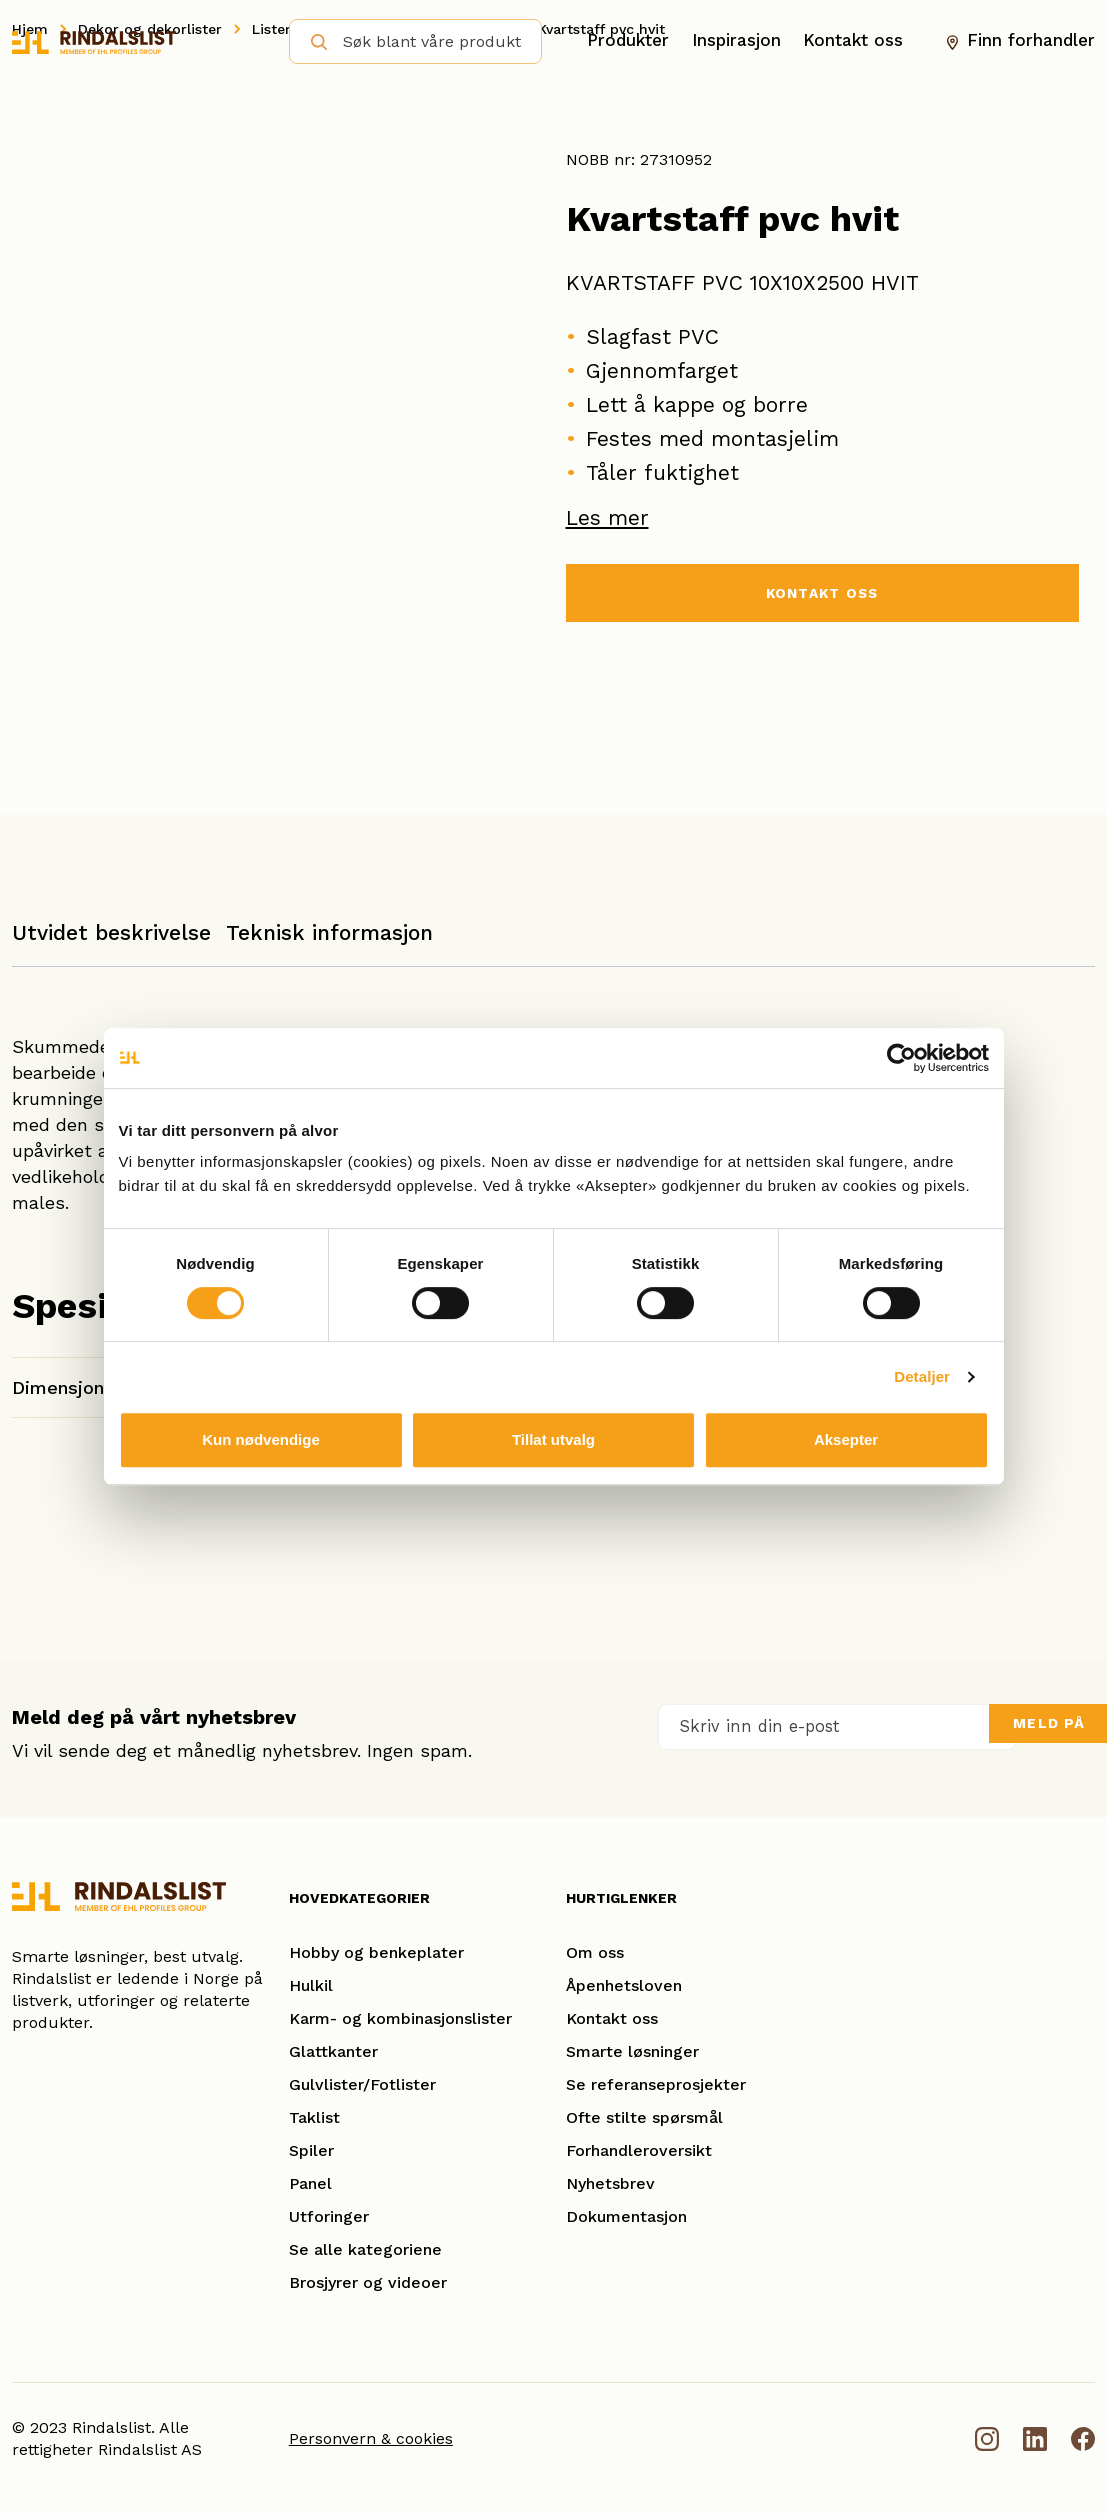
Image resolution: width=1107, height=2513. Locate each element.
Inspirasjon (736, 41)
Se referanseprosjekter (656, 2084)
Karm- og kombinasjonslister (400, 2018)
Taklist (314, 2117)
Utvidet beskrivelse (111, 932)
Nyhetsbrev (610, 2183)
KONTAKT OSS (822, 595)
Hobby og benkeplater (376, 1952)
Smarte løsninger (632, 2051)
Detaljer (922, 1376)
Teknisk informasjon (329, 932)
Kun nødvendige (261, 1439)
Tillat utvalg (553, 1439)
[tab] (111, 942)
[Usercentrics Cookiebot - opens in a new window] (901, 1058)
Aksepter (846, 1439)
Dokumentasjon (626, 2216)
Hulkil (311, 1985)
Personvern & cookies (371, 2438)
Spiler (311, 2150)
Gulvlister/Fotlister (362, 2084)
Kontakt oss (853, 41)
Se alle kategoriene (365, 2249)
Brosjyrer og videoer (368, 2282)
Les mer (607, 517)
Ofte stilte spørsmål (644, 2117)
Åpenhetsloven (624, 1985)
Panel (310, 2183)
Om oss (595, 1952)
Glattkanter (333, 2051)
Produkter (628, 41)
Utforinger (329, 2216)
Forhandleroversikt (639, 2150)
